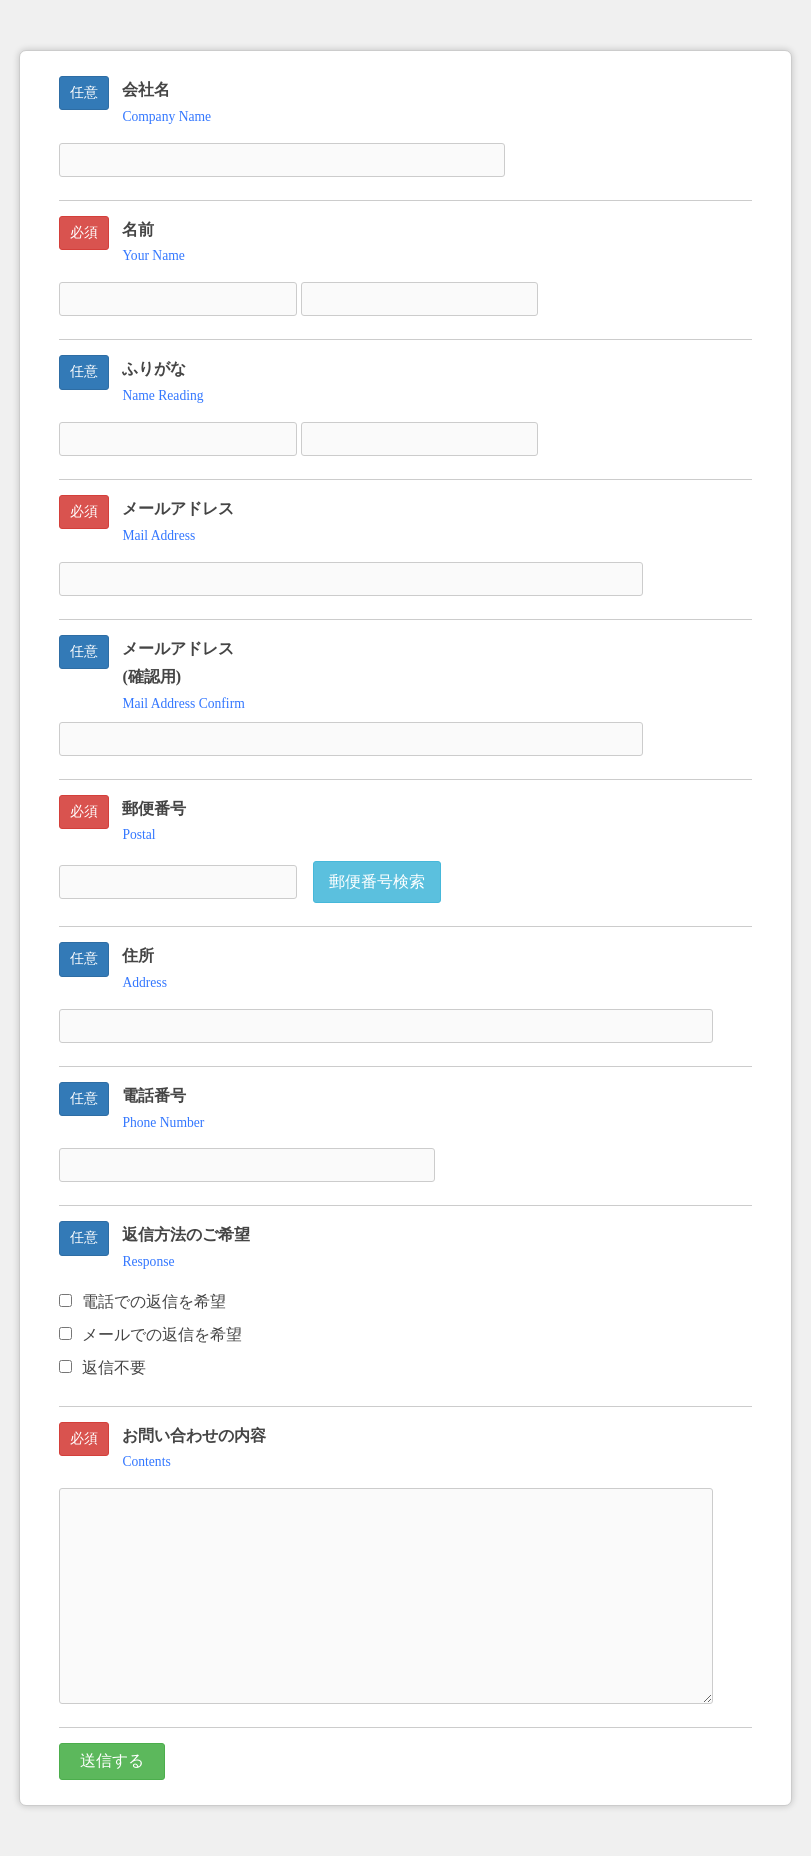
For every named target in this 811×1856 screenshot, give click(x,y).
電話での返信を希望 (142, 1301)
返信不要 (102, 1367)
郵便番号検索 (377, 881)
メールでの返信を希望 (150, 1334)
